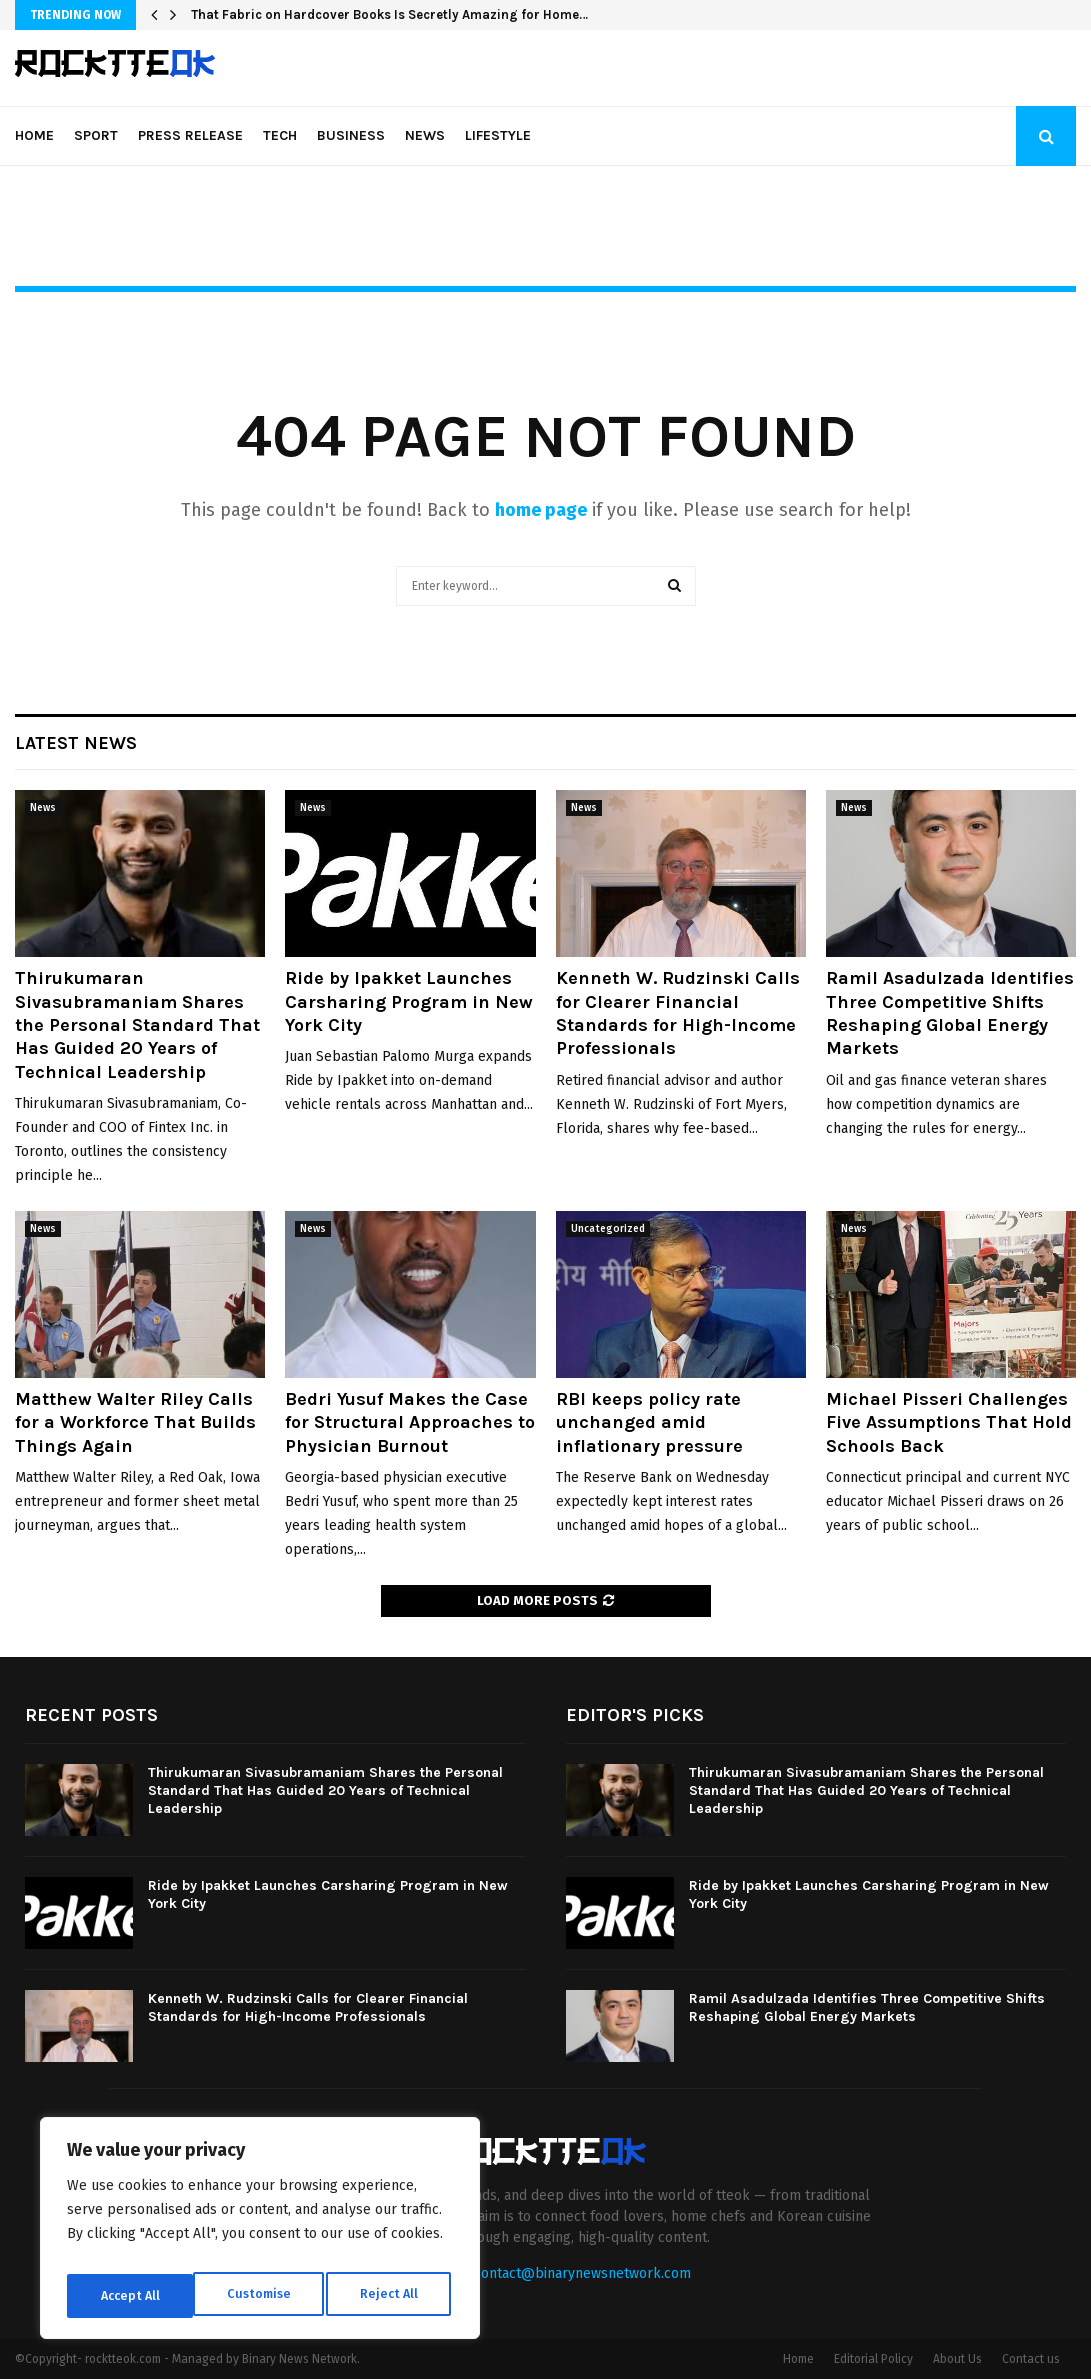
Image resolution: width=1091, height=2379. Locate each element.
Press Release (190, 135)
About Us (957, 2359)
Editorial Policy (873, 2359)
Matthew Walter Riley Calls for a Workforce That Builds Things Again (135, 1422)
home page (541, 510)
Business (351, 135)
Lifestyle (498, 135)
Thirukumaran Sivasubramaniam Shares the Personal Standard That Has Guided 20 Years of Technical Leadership (137, 1025)
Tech (280, 135)
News (425, 135)
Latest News (76, 743)
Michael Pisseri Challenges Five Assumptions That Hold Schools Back (949, 1422)
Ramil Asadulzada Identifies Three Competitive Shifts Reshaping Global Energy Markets (950, 1013)
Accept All (391, 2295)
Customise (130, 2295)
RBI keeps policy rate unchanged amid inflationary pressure (649, 1422)
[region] (260, 2234)
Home (34, 135)
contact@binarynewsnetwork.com (582, 2273)
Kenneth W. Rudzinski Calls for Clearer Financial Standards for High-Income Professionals (678, 1013)
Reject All (262, 2295)
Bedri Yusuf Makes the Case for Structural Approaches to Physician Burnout (410, 1422)
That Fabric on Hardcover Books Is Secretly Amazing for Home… (389, 14)
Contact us (1031, 2359)
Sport (96, 135)
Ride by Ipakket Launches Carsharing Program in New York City (409, 1001)
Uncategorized (608, 1229)
